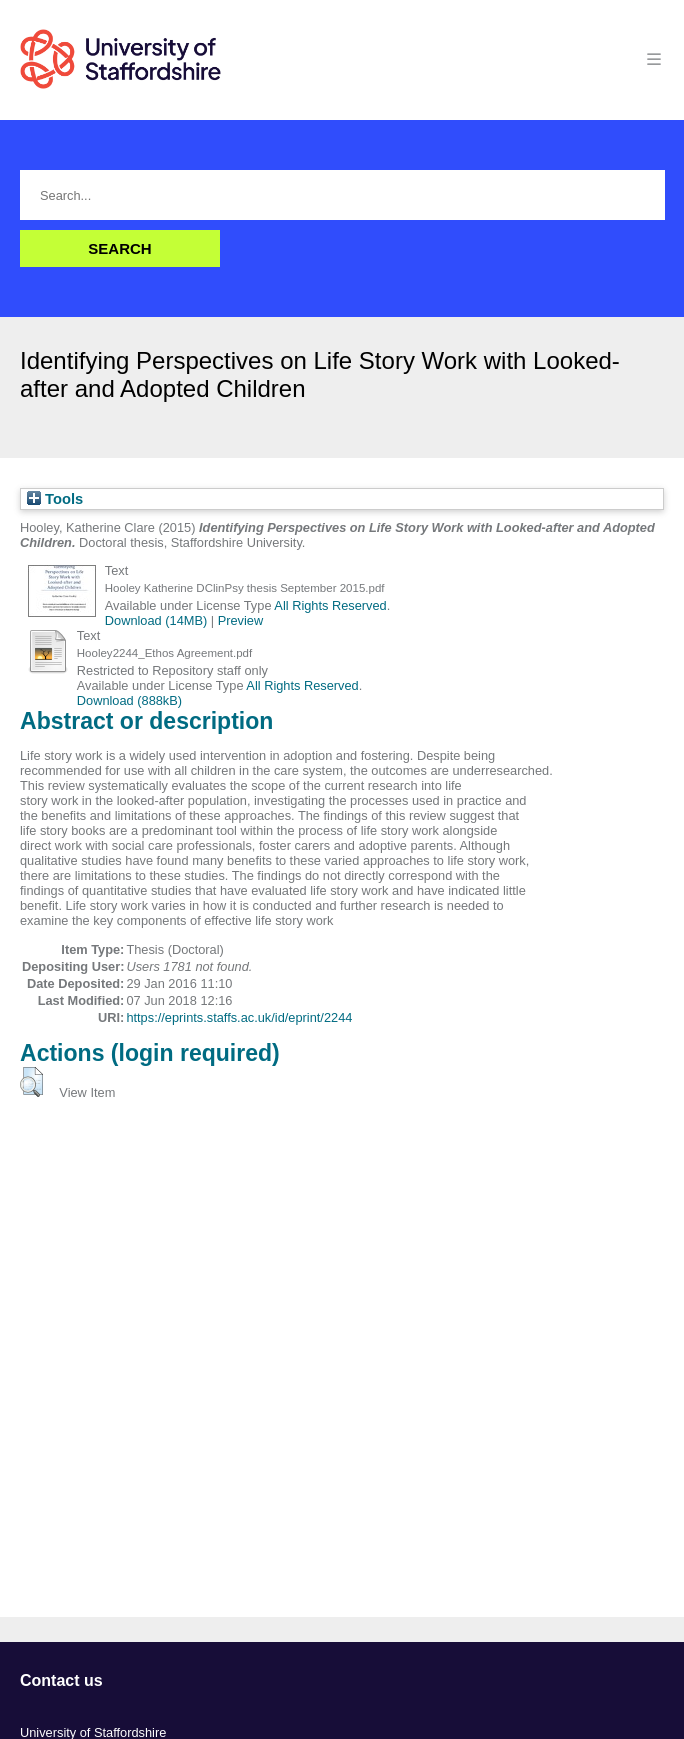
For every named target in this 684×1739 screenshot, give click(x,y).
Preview (241, 620)
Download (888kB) (129, 700)
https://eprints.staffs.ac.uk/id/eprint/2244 (239, 1017)
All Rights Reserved (330, 605)
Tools (55, 499)
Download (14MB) (156, 620)
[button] (31, 1082)
